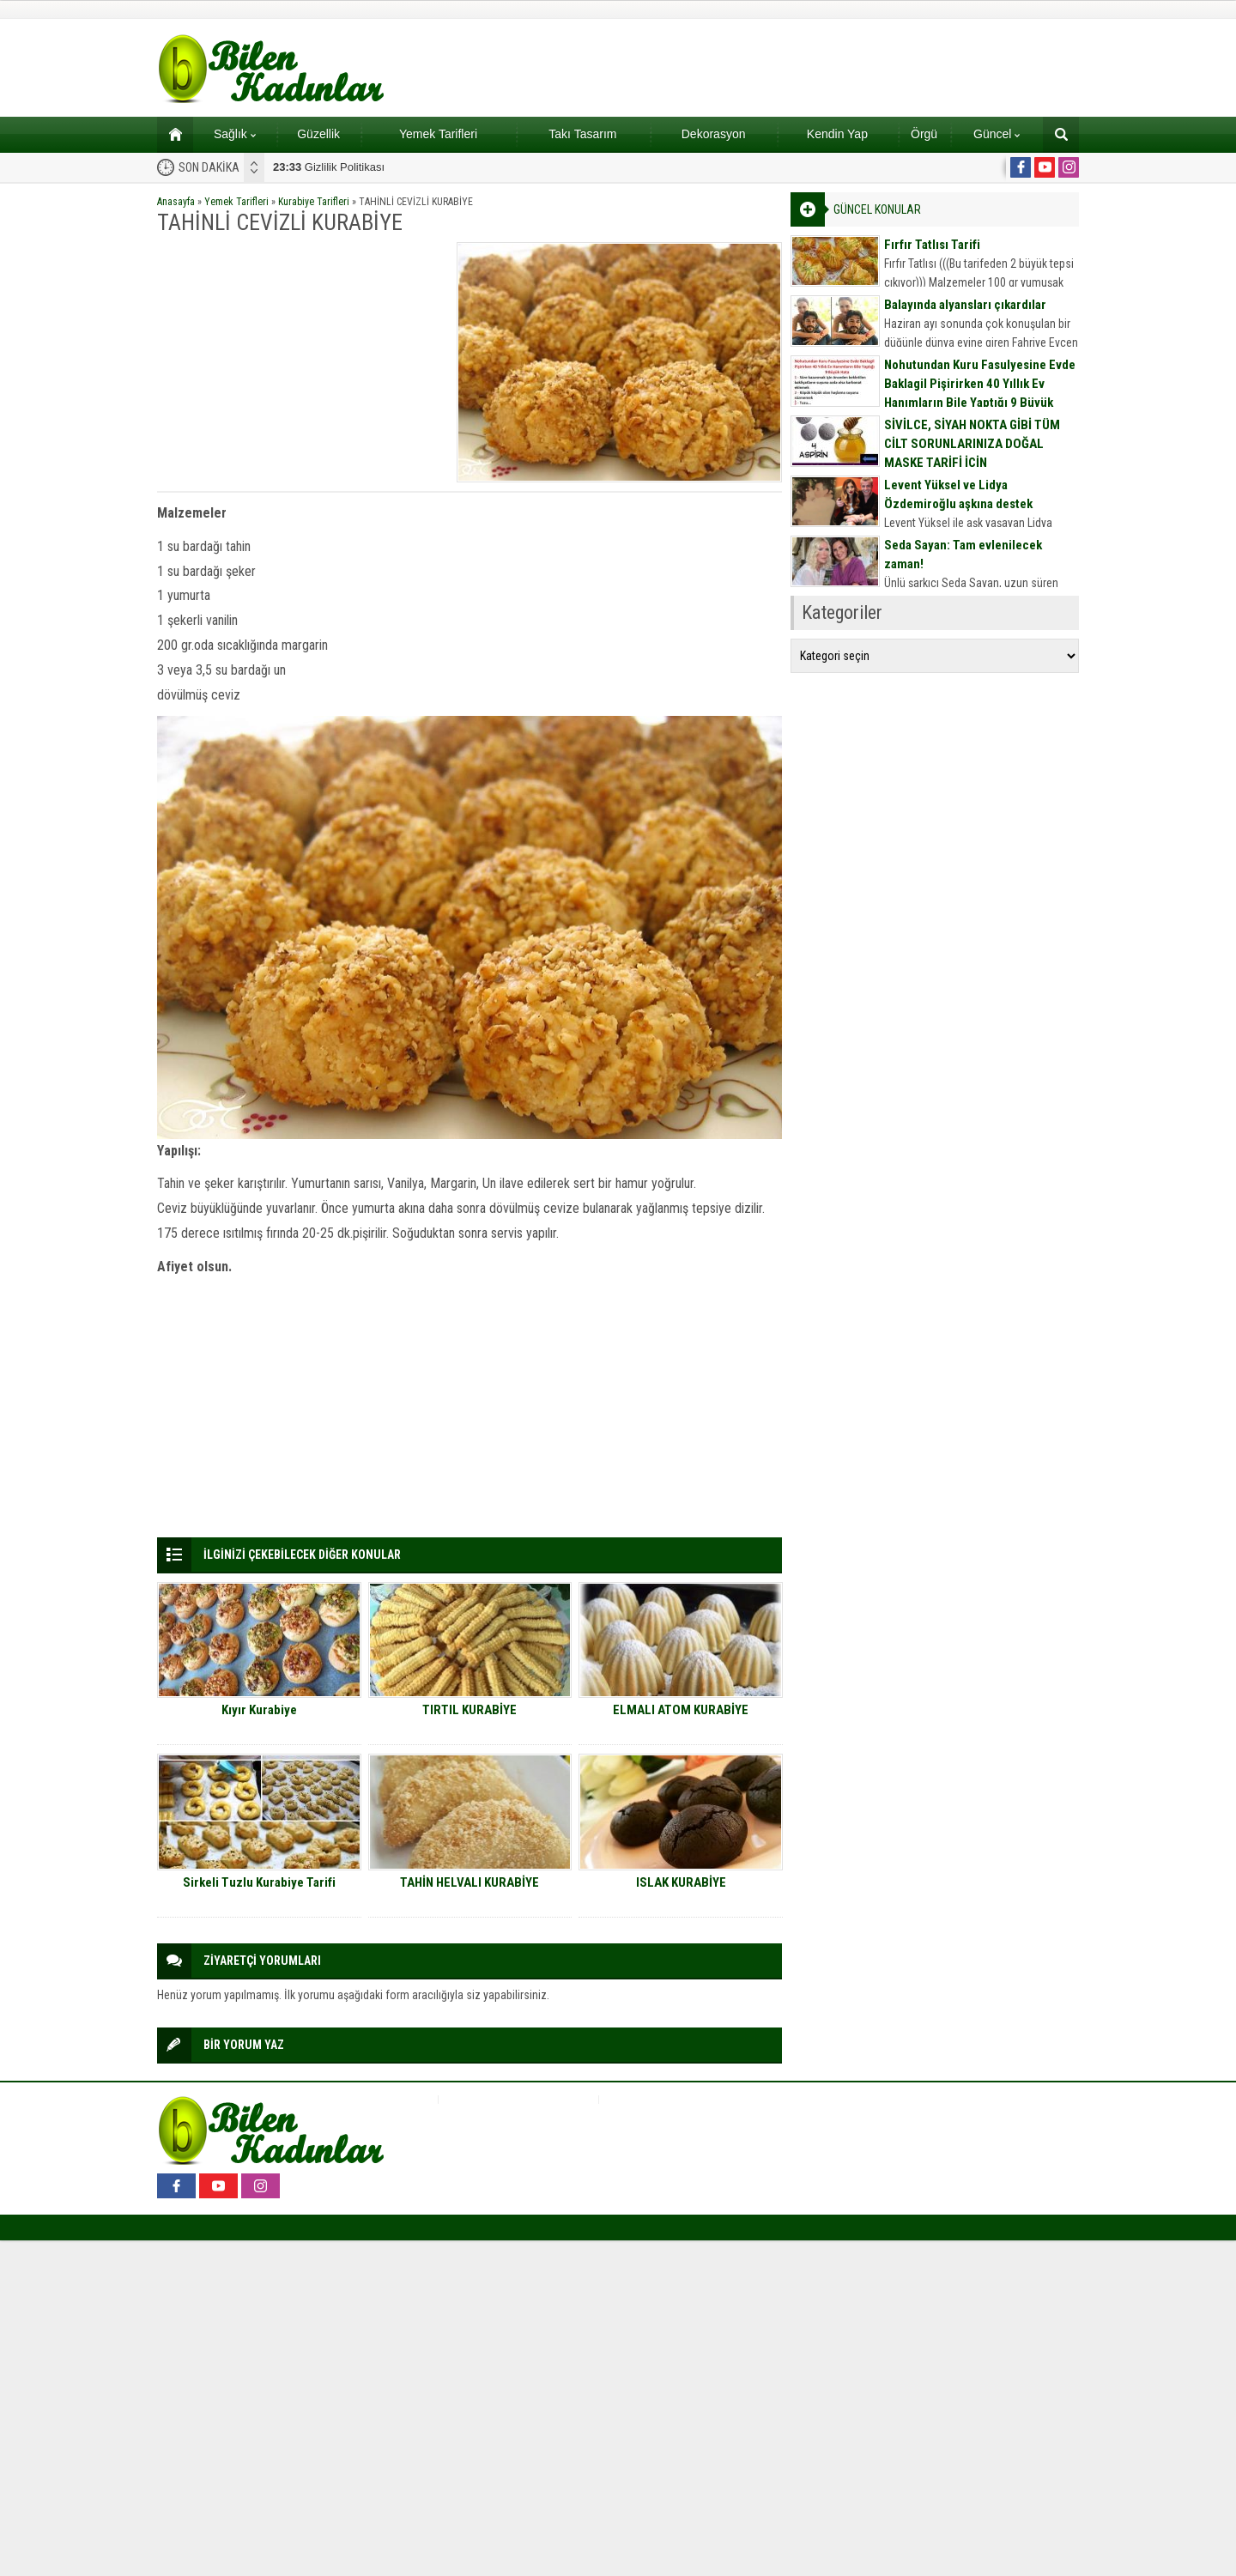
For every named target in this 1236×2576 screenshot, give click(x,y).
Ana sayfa (169, 134)
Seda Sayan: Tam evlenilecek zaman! (963, 554)
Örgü (924, 134)
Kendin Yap (837, 134)
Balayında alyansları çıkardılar (965, 304)
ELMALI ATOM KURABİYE (680, 1710)
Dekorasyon (714, 134)
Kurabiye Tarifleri (313, 202)
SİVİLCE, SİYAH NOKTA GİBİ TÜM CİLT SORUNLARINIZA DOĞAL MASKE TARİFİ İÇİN (972, 443)
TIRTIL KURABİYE (469, 1710)
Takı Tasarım (582, 134)
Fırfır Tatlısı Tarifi (932, 244)
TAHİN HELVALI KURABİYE (469, 1882)
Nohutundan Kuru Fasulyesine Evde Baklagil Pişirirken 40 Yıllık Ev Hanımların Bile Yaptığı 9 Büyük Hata (979, 393)
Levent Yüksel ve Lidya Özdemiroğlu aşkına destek (958, 494)
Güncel (996, 134)
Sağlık (235, 134)
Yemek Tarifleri (438, 134)
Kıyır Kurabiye (259, 1710)
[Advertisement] (301, 362)
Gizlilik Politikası (329, 167)
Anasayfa (176, 202)
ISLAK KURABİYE (681, 1882)
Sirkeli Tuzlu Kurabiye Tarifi (259, 1882)
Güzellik (318, 134)
